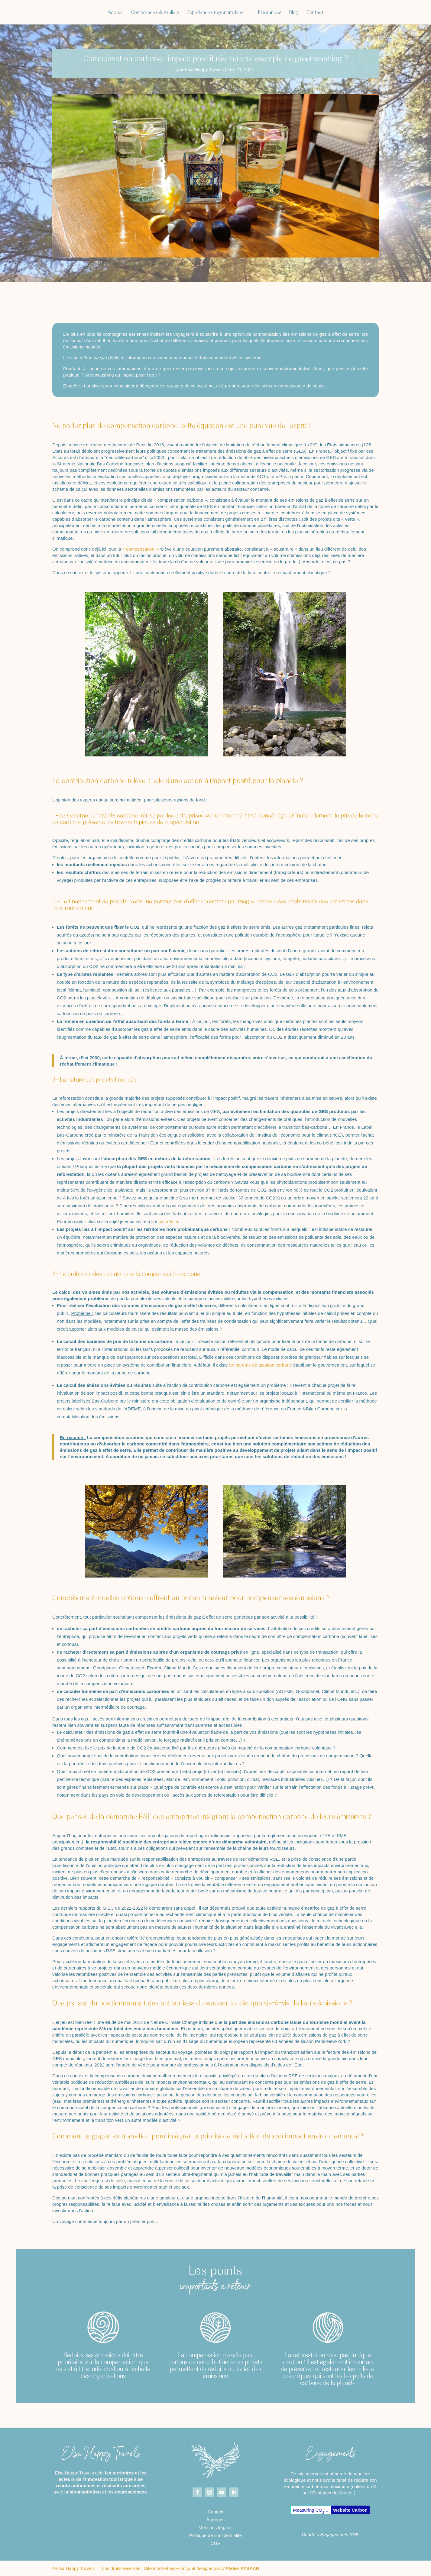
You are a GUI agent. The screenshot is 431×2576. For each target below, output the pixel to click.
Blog (318, 12)
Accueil (91, 12)
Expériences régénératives (191, 12)
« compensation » (140, 549)
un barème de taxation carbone (260, 1364)
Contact (339, 12)
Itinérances (294, 12)
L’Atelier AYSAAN (240, 2568)
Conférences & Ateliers (130, 12)
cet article (168, 1221)
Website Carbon (350, 2510)
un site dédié (106, 357)
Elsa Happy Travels (204, 69)
